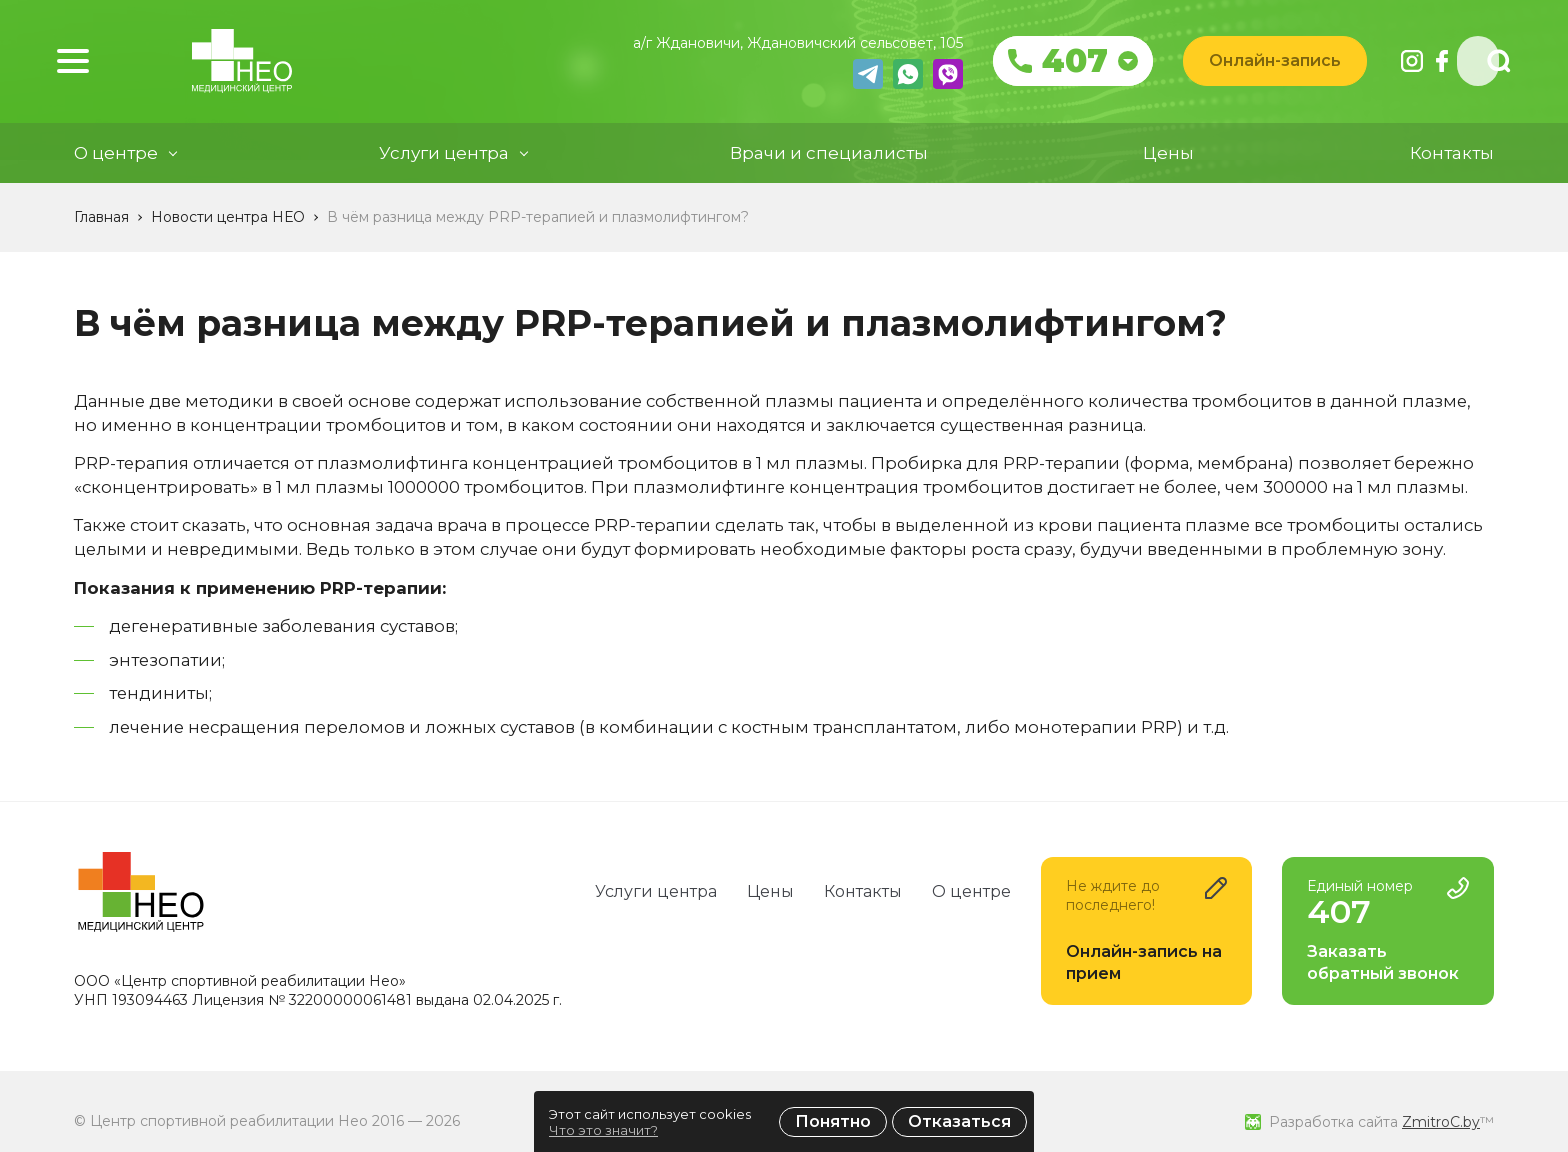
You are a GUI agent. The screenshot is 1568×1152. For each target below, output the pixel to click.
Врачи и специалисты (829, 164)
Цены (1168, 164)
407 (1058, 67)
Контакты (1452, 164)
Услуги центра (656, 891)
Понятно (833, 1121)
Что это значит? (603, 1130)
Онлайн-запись (1258, 66)
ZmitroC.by (1441, 1122)
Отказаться (959, 1121)
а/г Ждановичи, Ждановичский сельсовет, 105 (781, 49)
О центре (971, 891)
